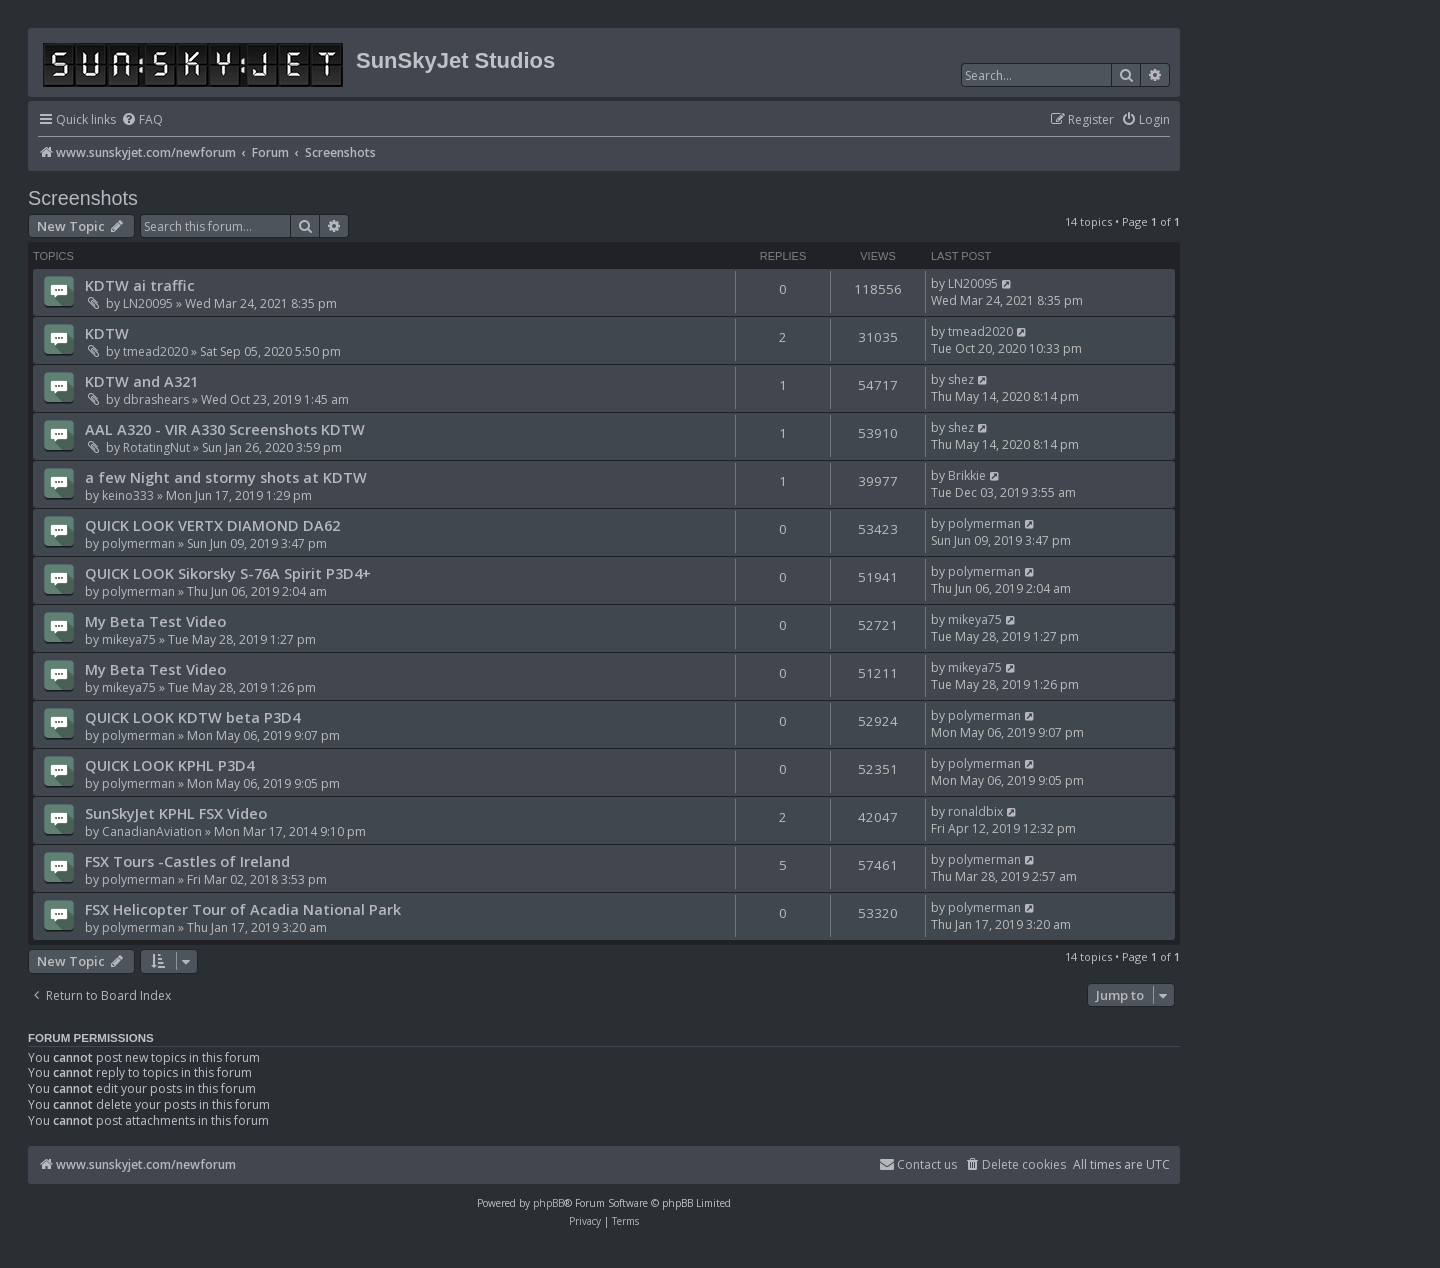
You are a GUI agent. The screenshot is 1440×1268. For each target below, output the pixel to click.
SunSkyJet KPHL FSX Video (176, 813)
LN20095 (148, 303)
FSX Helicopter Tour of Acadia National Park (243, 909)
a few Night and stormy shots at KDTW (226, 477)
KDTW (107, 333)
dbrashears (156, 399)
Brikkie (967, 475)
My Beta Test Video (155, 621)
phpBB (548, 1203)
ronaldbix (975, 811)
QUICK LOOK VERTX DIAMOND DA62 (212, 525)
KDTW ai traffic (140, 285)
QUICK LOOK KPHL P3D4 (169, 765)
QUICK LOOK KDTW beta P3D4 (192, 717)
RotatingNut (156, 447)
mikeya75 (129, 639)
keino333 (128, 495)
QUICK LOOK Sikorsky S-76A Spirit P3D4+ (228, 573)
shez (961, 379)
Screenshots (83, 198)
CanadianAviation (152, 831)
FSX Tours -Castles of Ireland (187, 861)
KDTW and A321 (141, 381)
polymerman (138, 543)
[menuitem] (142, 120)
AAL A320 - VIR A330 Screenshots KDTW (225, 429)
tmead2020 (155, 351)
